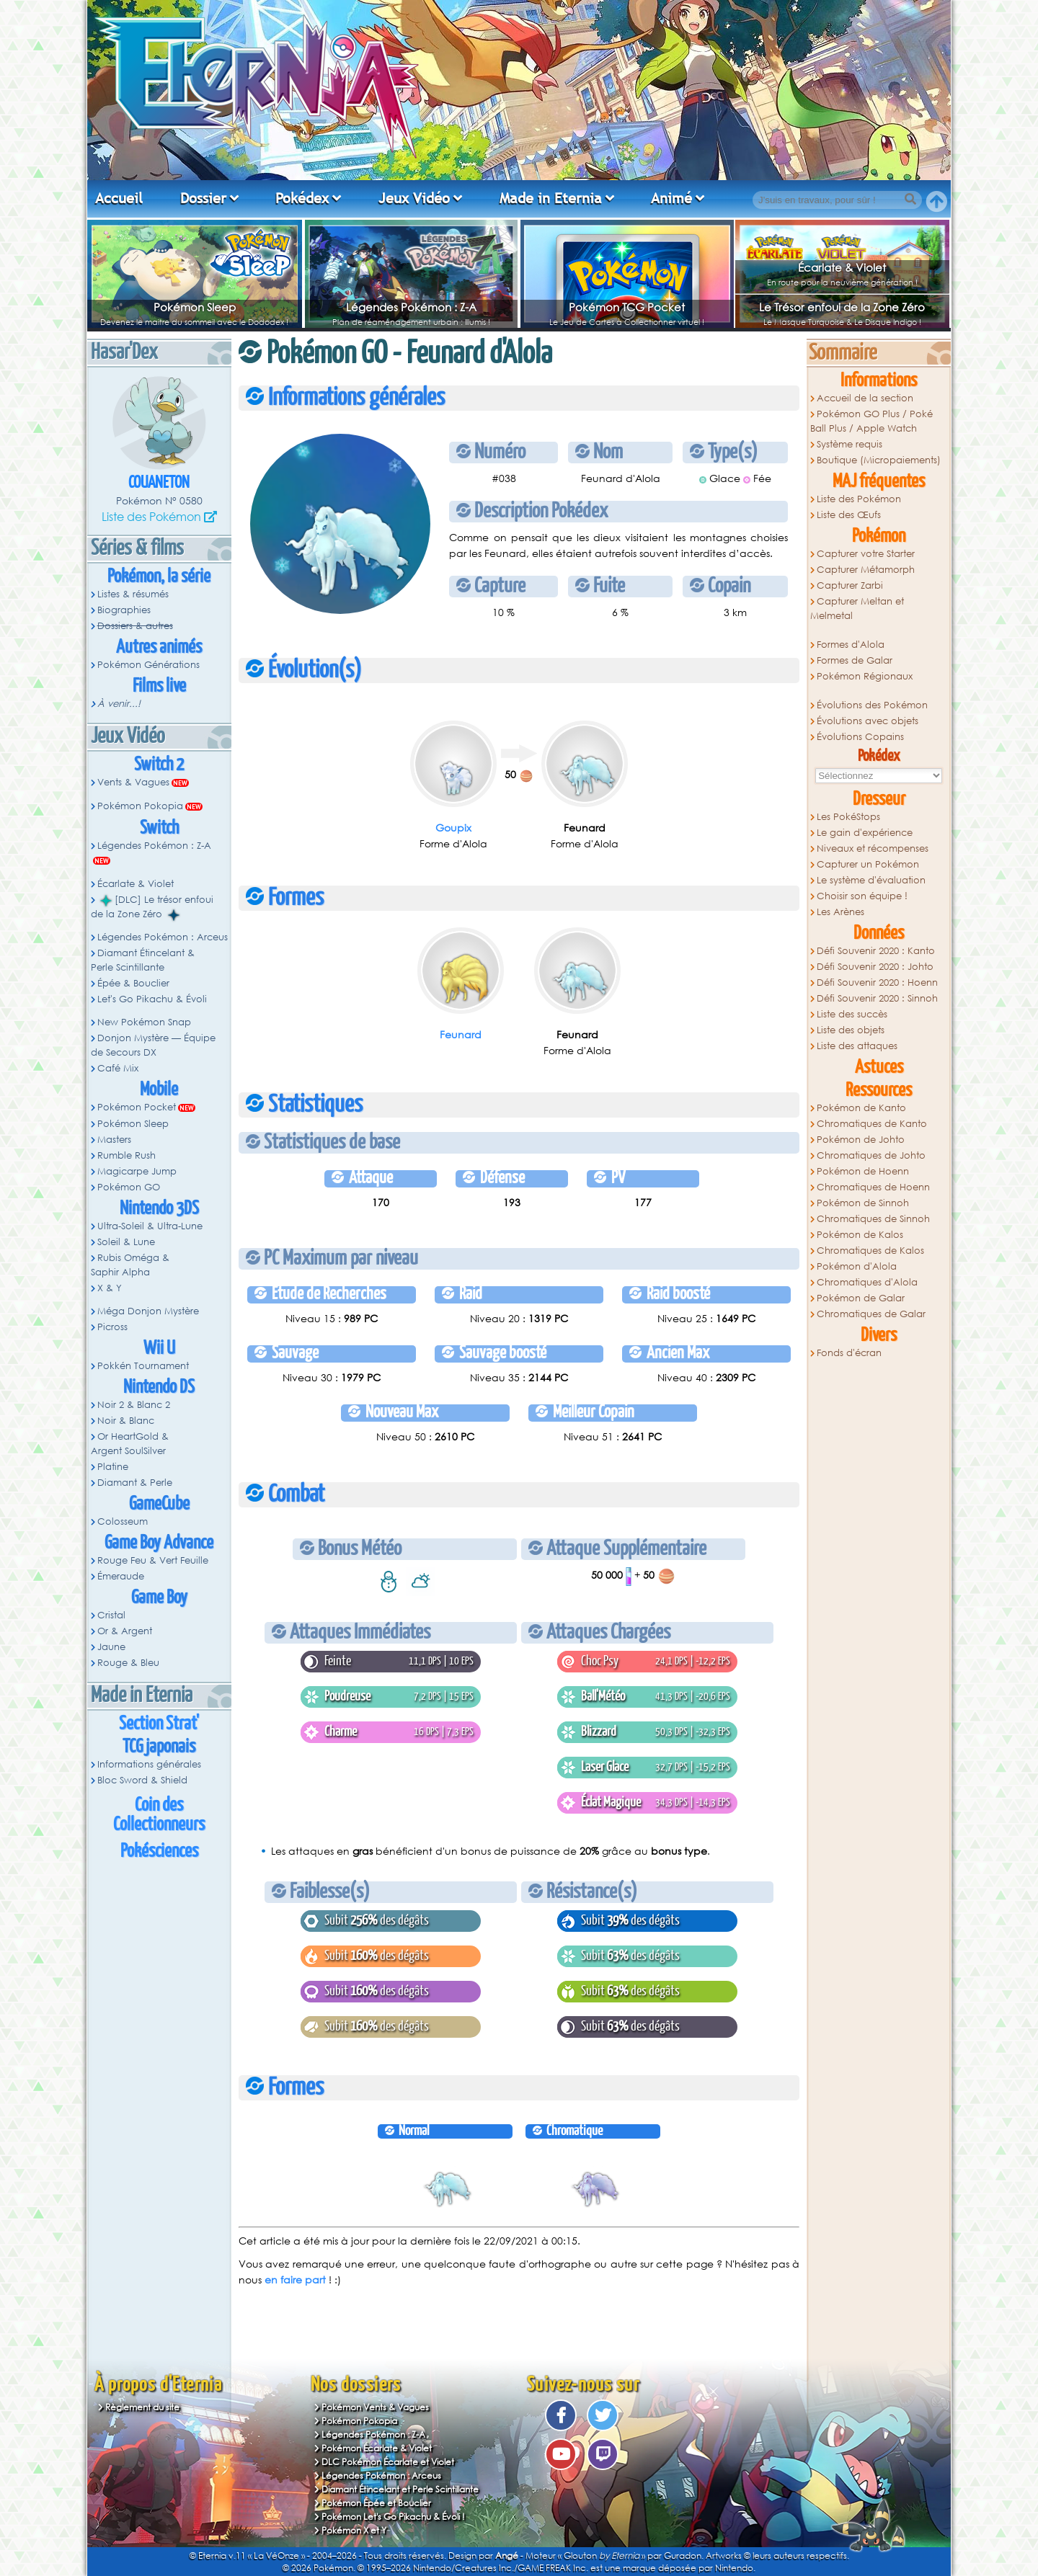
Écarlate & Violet (842, 267)
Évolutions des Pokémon (872, 705)
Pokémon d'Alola (857, 1266)
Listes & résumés (133, 594)
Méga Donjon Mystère (148, 1311)
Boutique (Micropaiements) (879, 460)
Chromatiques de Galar (871, 1314)
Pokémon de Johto (861, 1139)
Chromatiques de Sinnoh (873, 1219)
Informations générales (149, 1764)
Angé (506, 2555)
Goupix (453, 827)
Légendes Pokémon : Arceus (162, 937)
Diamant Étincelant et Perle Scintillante (400, 2489)
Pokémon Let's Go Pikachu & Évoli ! (393, 2516)
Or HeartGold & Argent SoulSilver (130, 1443)
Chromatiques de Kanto (872, 1124)
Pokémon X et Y (353, 2530)
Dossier (203, 198)
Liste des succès (852, 1014)
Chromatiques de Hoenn (873, 1187)
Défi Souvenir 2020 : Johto (875, 967)
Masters (114, 1139)
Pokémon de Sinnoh (863, 1203)
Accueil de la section (865, 398)
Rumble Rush (126, 1155)
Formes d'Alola (850, 644)
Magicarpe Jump (137, 1171)
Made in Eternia (551, 198)
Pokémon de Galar (861, 1298)
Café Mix (117, 1068)
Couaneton (159, 483)
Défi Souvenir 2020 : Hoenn (877, 982)
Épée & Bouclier (133, 983)
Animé (671, 198)
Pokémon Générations (148, 665)
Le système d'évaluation (871, 880)
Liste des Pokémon (151, 516)
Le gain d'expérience (865, 832)
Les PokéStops (848, 817)
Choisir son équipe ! (862, 896)
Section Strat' (159, 1724)
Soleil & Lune (126, 1242)
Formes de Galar (854, 660)
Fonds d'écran (849, 1353)
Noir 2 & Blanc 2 (133, 1405)
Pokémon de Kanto (861, 1108)
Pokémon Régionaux (865, 676)
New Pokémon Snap (144, 1022)
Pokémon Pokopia (140, 806)
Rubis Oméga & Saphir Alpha (130, 1265)
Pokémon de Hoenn (863, 1171)
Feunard (461, 1034)
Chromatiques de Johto (871, 1155)
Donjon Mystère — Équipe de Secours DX (153, 1045)
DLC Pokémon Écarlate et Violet (387, 2462)
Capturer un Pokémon (868, 864)
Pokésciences (159, 1851)
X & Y (109, 1288)
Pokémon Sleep (195, 307)
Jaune (111, 1647)
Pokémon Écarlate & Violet (376, 2448)
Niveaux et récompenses (872, 848)
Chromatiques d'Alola (867, 1282)
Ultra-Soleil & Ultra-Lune (150, 1226)
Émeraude (120, 1576)
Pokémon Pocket (136, 1107)
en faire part (295, 2279)
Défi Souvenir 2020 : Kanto (876, 951)
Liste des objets (850, 1030)
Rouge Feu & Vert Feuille (152, 1560)
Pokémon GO (128, 1187)
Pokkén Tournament (143, 1366)
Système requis (849, 444)
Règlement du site (142, 2407)
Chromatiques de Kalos (870, 1250)
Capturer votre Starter (866, 554)
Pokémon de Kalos (860, 1235)
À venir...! (119, 704)
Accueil (119, 198)
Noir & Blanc (125, 1420)
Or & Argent (124, 1631)
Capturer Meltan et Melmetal (857, 608)
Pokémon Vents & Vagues (375, 2407)
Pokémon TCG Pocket (627, 307)
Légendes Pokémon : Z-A (411, 307)
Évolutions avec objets (867, 721)
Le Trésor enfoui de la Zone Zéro (842, 307)
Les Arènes (840, 912)
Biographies (124, 610)
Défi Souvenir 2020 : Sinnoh (877, 998)
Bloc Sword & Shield (142, 1780)
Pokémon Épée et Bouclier (376, 2503)
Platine (112, 1467)
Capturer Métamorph (866, 569)
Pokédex (302, 198)
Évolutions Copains (860, 737)
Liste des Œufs (849, 515)
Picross (112, 1327)
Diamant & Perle (134, 1482)
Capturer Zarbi (850, 585)
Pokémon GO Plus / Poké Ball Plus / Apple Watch (871, 421)
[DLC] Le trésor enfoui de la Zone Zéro (152, 907)
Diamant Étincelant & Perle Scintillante (143, 960)
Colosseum (122, 1521)
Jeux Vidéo (414, 198)
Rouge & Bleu (128, 1663)
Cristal (111, 1615)
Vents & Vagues (133, 782)
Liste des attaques (857, 1046)
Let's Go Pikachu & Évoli (152, 999)
